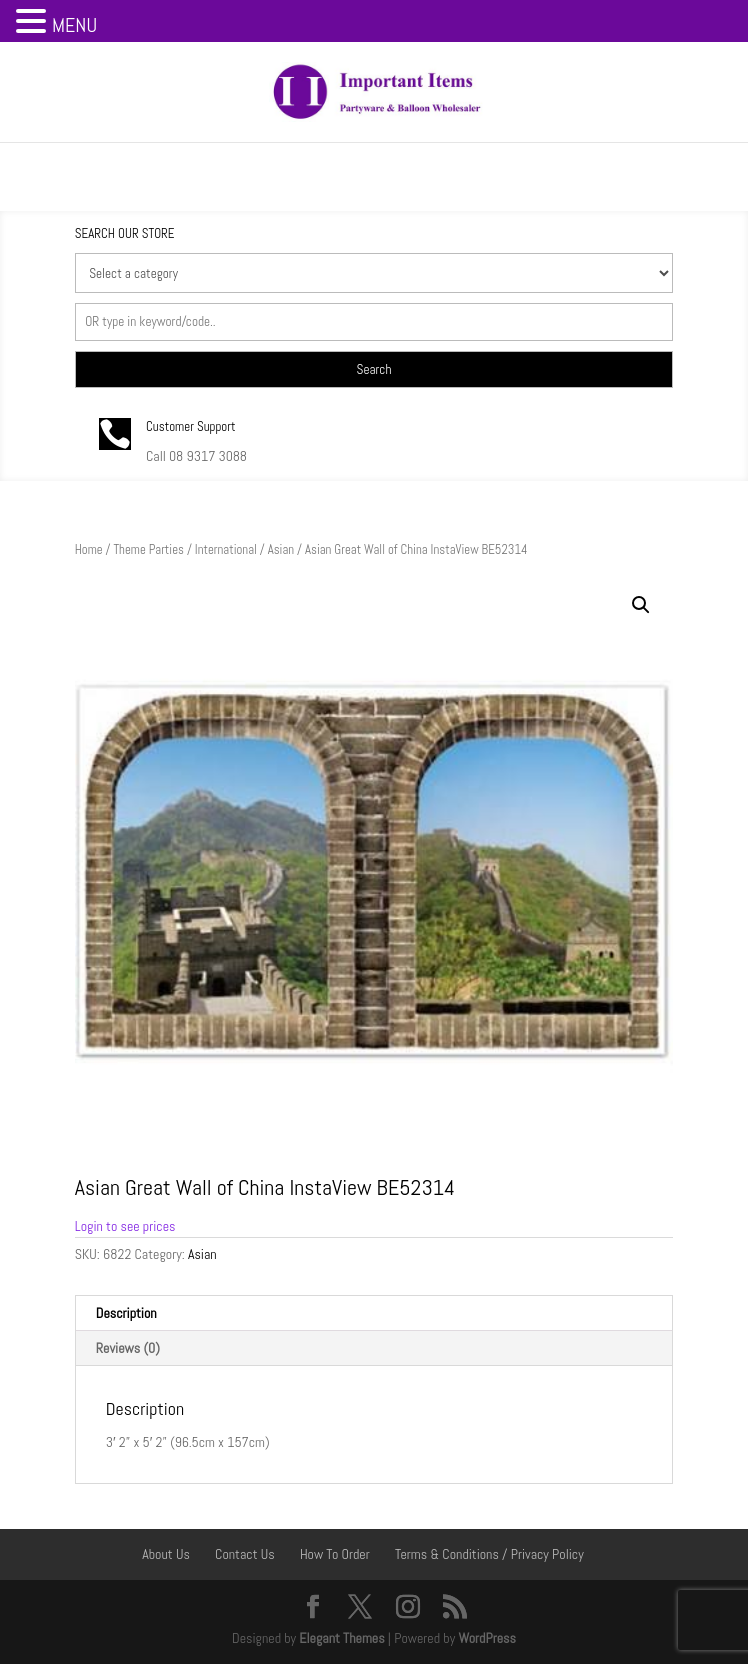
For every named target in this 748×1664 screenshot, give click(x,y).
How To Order (335, 1554)
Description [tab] (126, 1313)
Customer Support (191, 426)
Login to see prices (125, 1226)
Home (89, 549)
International (226, 549)
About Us (166, 1554)
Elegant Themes (341, 1638)
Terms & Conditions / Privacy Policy (489, 1554)
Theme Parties (148, 549)
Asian (281, 549)
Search (374, 369)
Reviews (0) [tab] (128, 1348)
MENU (74, 25)
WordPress (487, 1638)
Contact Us (245, 1554)
